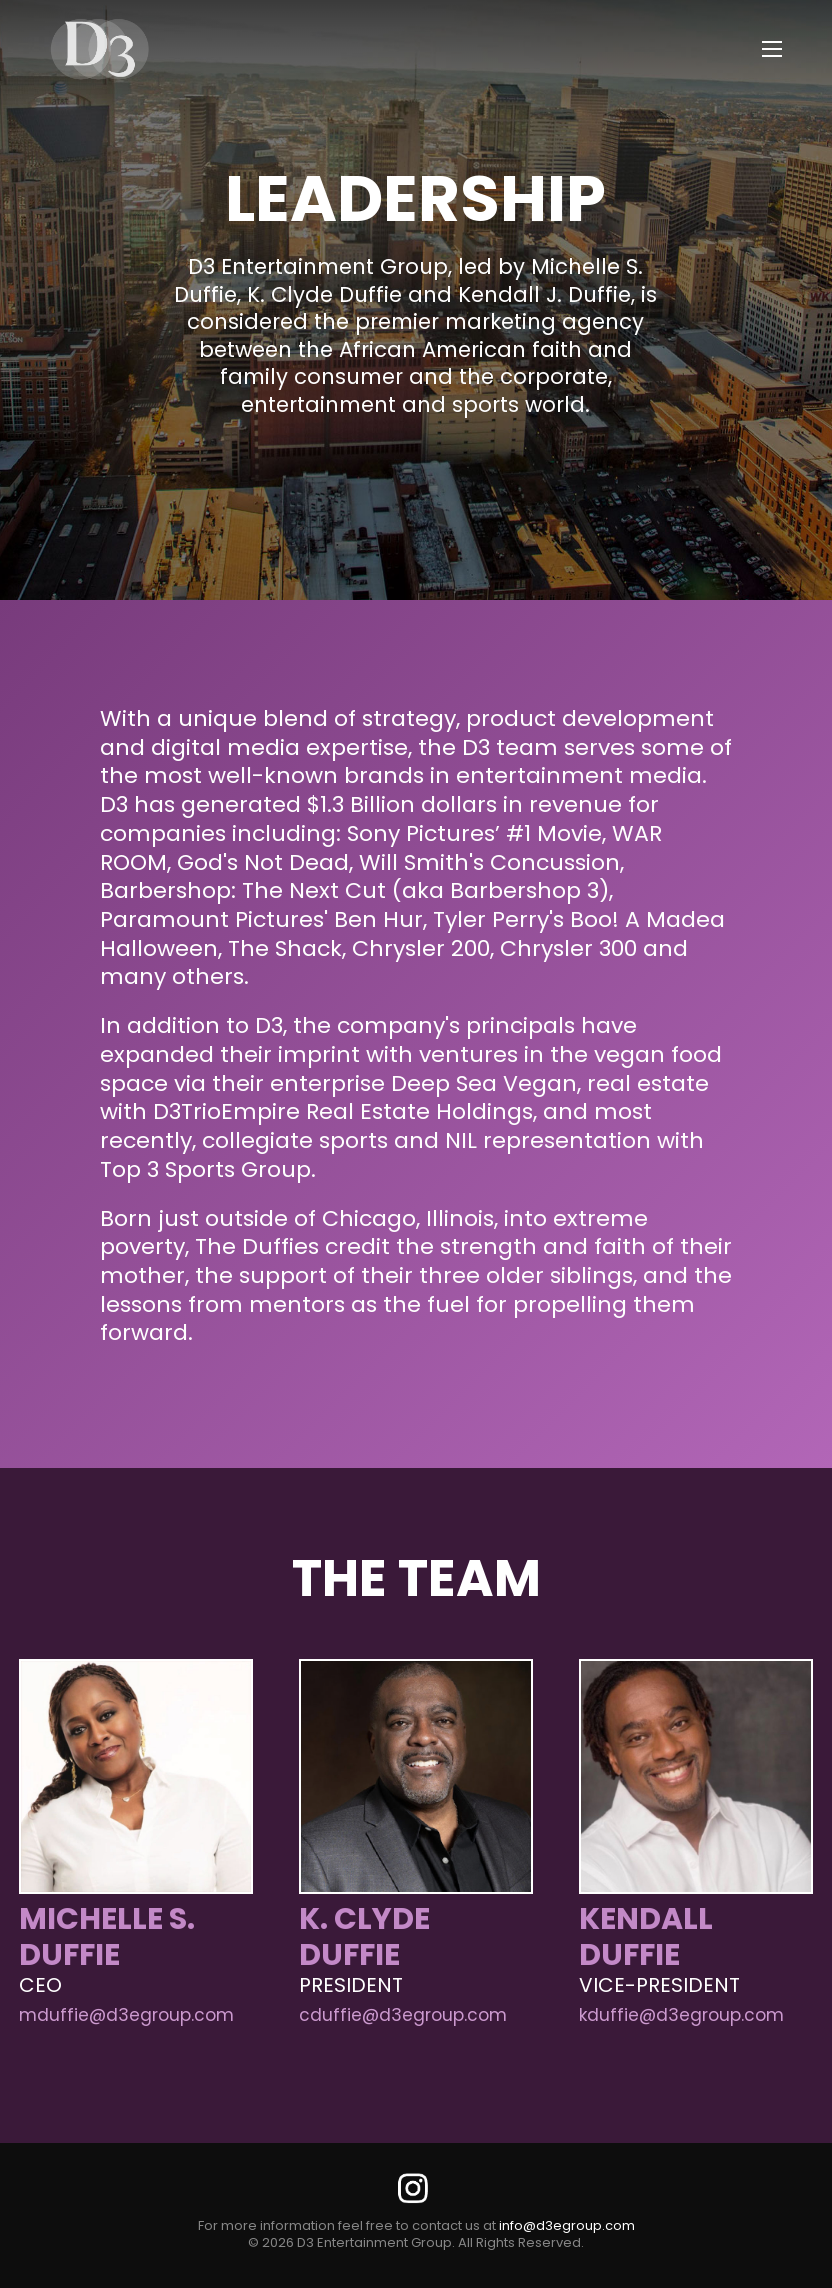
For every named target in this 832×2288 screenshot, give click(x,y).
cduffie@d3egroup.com (403, 2015)
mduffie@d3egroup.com (126, 2015)
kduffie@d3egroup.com (681, 2015)
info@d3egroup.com (567, 2225)
